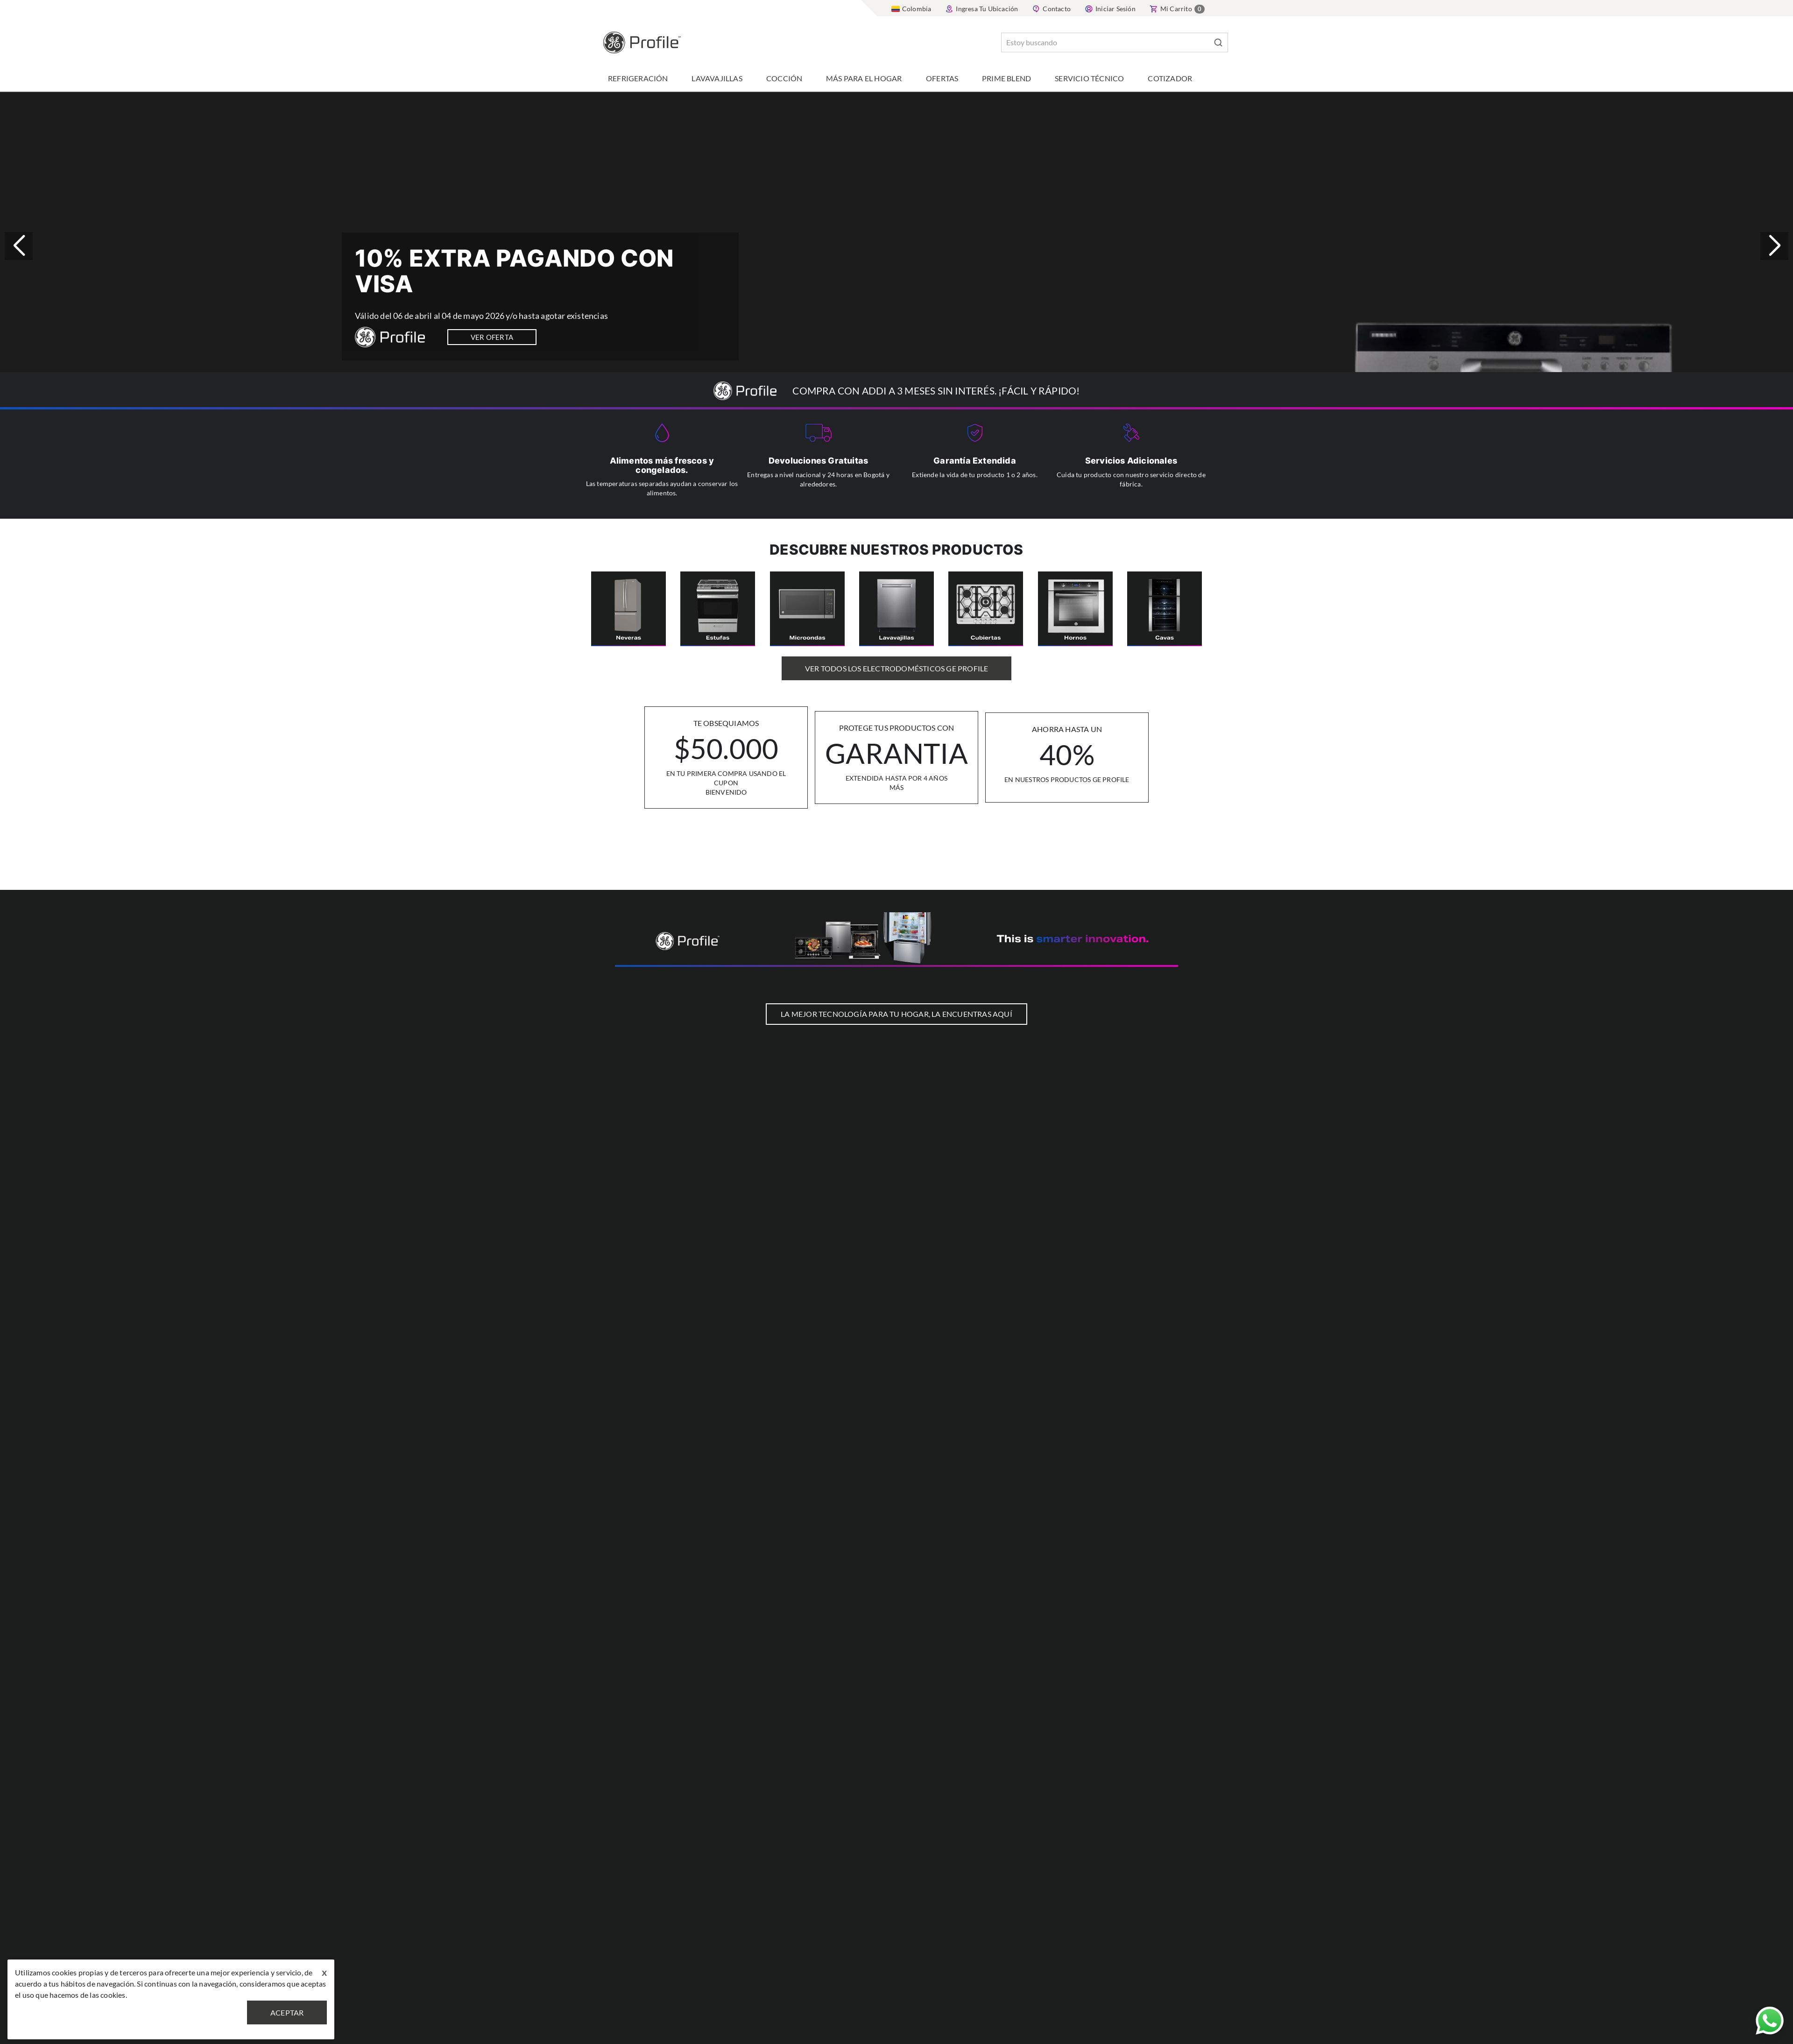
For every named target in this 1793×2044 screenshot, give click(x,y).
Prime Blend (1006, 78)
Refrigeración (638, 78)
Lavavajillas (717, 78)
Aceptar (287, 2012)
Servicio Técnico (1089, 78)
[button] (1774, 246)
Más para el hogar (864, 78)
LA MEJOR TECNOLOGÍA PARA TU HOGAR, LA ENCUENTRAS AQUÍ (896, 1013)
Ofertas (942, 78)
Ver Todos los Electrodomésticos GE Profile (896, 668)
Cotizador (1170, 78)
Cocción (784, 78)
